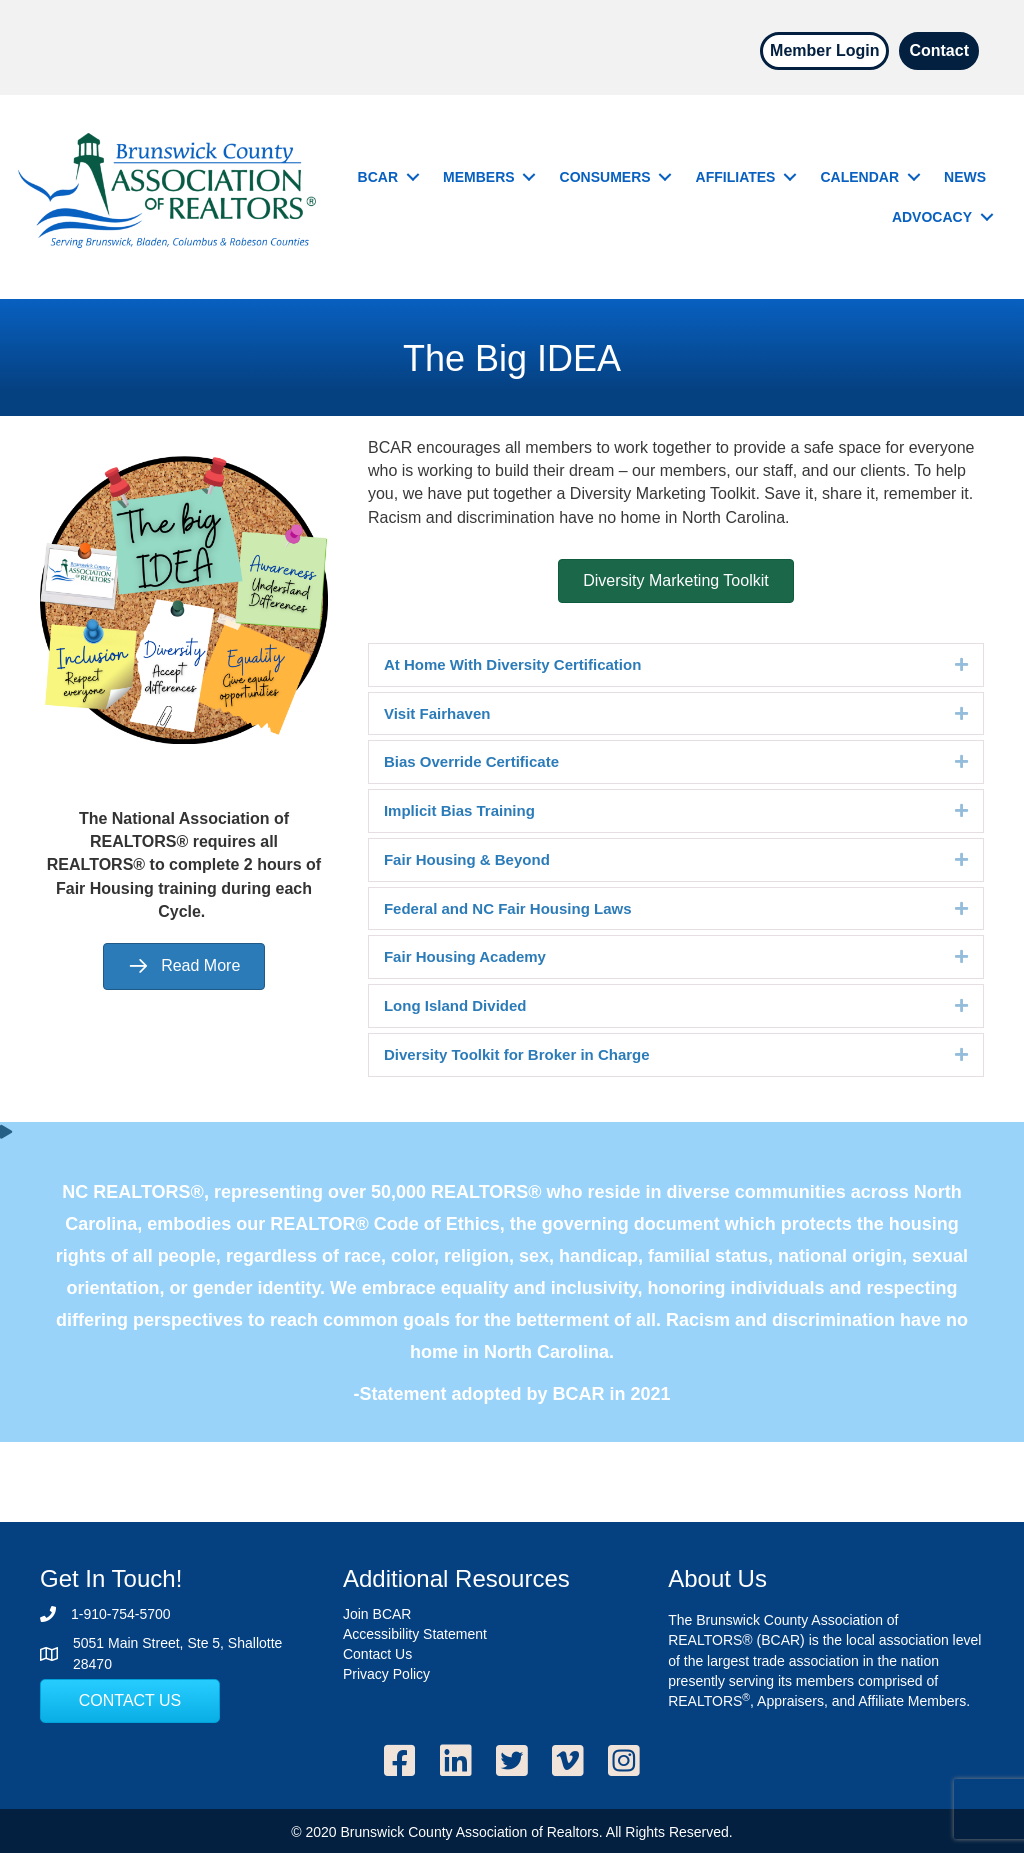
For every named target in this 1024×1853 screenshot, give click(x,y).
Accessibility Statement (415, 1634)
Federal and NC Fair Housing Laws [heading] (508, 908)
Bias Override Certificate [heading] (471, 761)
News (965, 177)
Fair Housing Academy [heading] (465, 956)
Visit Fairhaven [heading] (437, 713)
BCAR (378, 177)
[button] (412, 177)
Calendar (859, 177)
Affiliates (736, 177)
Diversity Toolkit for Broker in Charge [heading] (517, 1054)
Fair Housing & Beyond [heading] (467, 859)
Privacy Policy (386, 1674)
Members (479, 177)
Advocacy (932, 217)
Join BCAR (377, 1614)
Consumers (605, 177)
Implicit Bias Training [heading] (459, 810)
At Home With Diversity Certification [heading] (512, 664)
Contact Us (377, 1654)
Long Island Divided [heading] (455, 1005)
